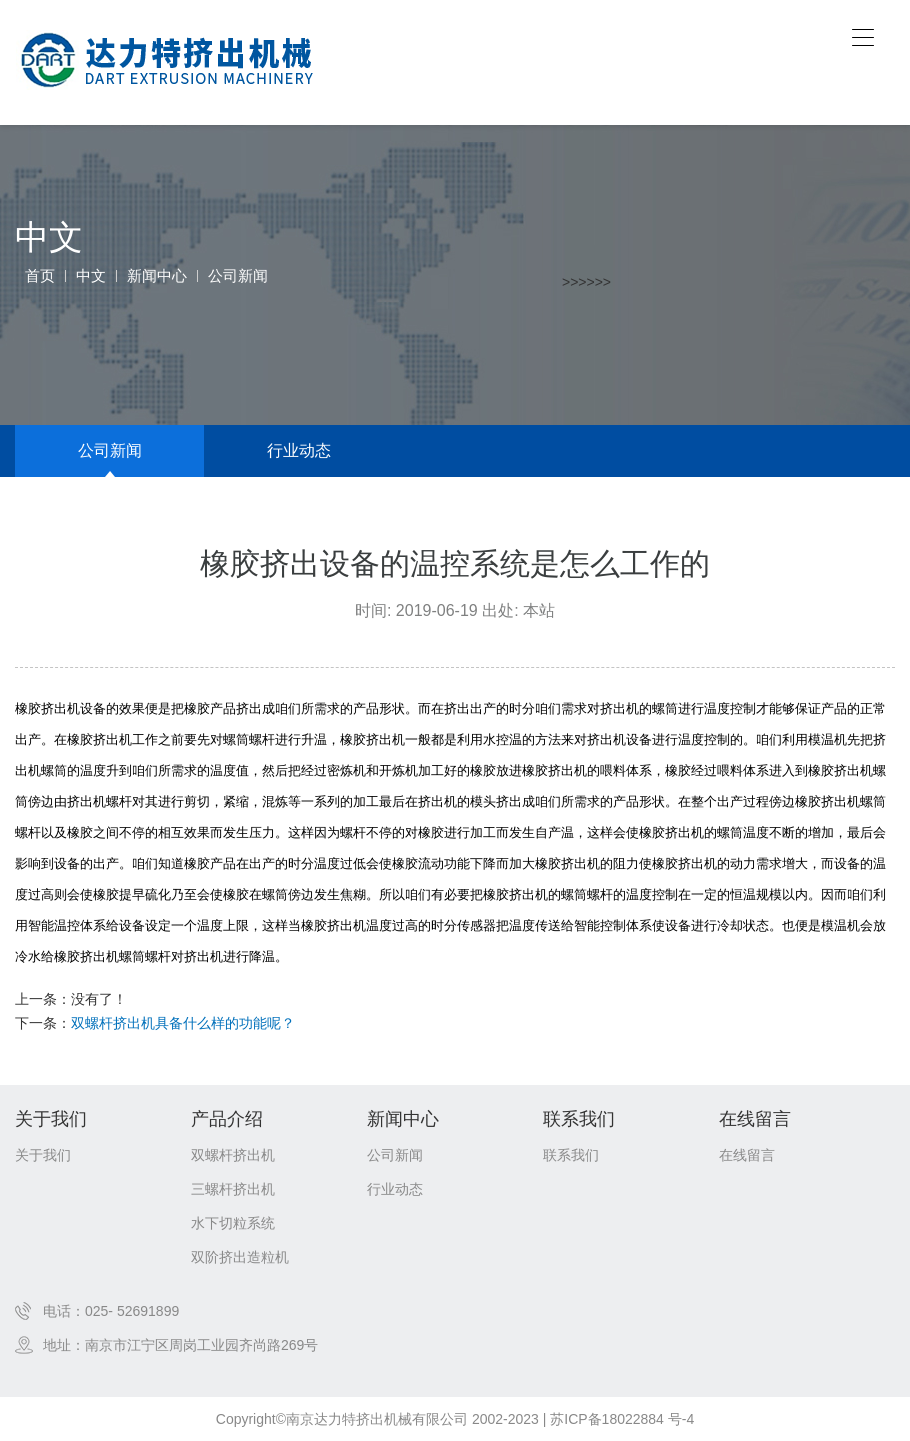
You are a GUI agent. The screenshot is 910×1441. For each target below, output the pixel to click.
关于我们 (51, 1119)
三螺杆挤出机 (233, 1189)
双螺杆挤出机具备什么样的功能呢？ (183, 1023)
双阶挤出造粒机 (240, 1257)
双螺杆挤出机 (233, 1155)
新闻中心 (157, 276)
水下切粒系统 (233, 1223)
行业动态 (299, 450)
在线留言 (755, 1119)
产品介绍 (227, 1119)
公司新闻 (238, 276)
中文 (91, 276)
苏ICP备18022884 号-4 (622, 1419)
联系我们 (579, 1119)
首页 (40, 276)
